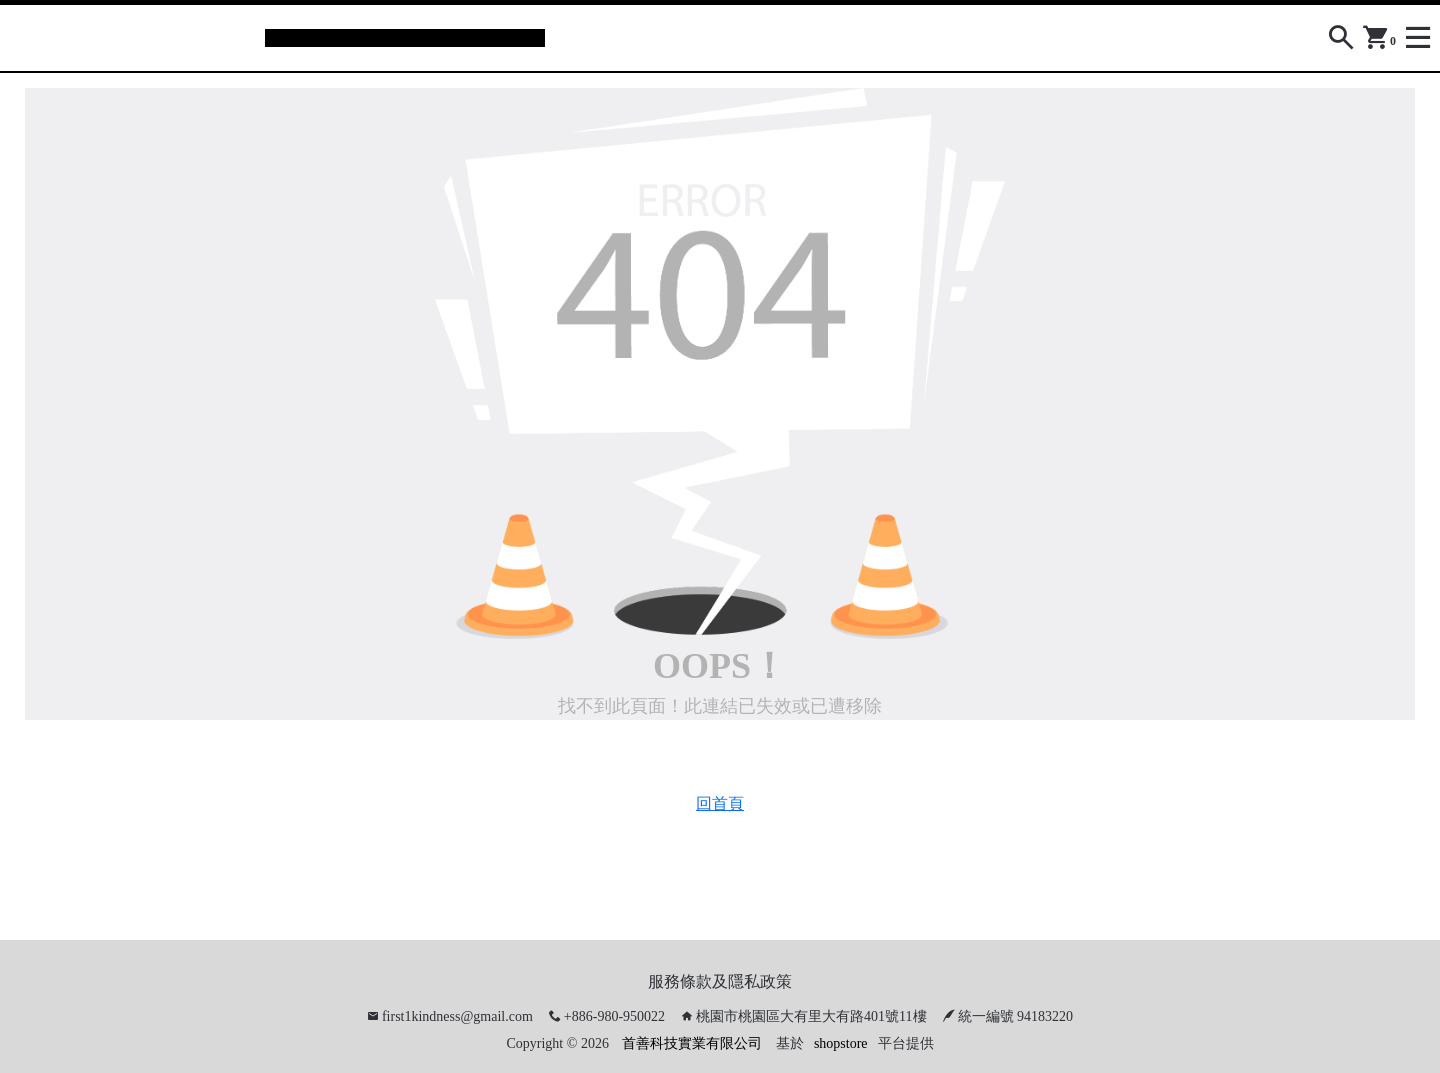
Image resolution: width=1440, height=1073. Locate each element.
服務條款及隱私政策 (720, 981)
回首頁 (720, 803)
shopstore (841, 1043)
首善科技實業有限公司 (692, 1043)
